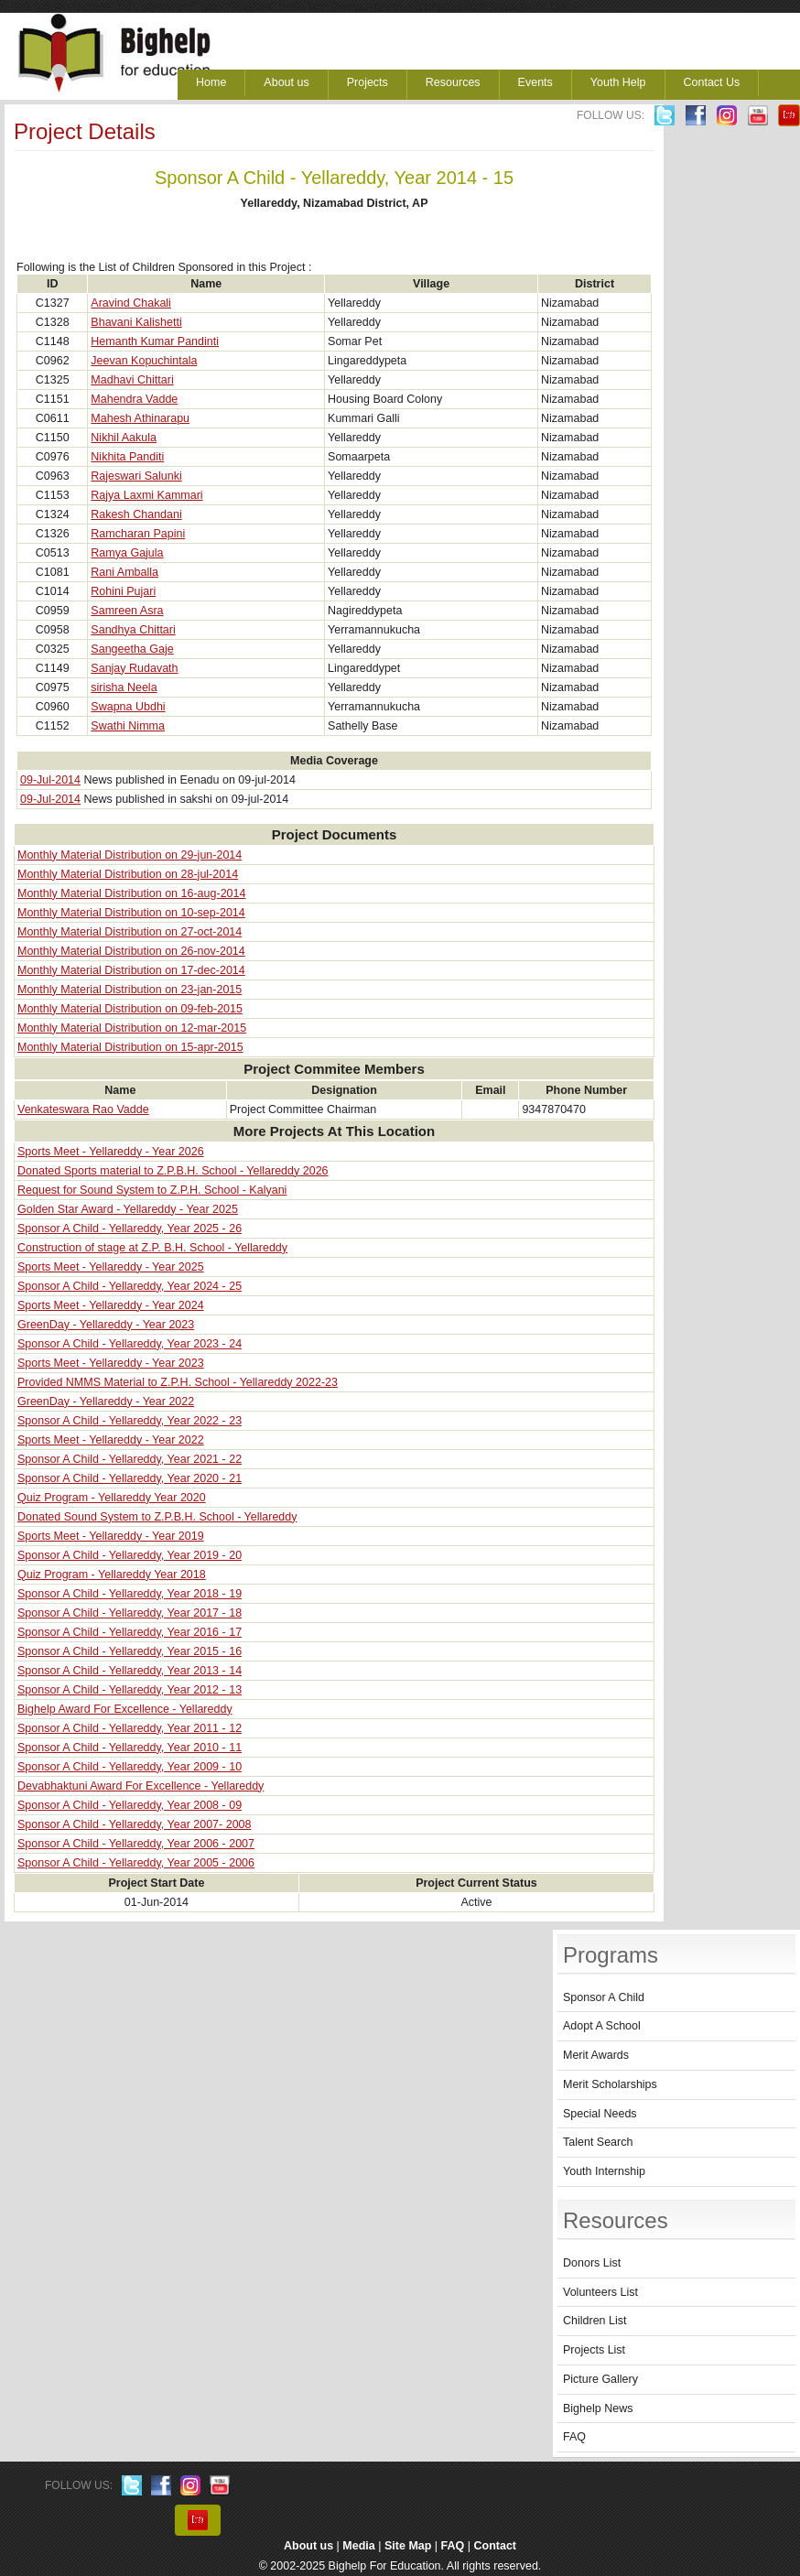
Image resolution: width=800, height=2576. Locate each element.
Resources (453, 82)
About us (286, 82)
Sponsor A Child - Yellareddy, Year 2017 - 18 (129, 1613)
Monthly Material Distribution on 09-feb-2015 (130, 1008)
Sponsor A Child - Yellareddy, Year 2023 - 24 (129, 1343)
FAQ (574, 2436)
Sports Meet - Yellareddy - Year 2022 (110, 1440)
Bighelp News (597, 2408)
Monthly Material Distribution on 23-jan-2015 (129, 989)
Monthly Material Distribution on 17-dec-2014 (131, 970)
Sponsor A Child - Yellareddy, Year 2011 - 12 (129, 1728)
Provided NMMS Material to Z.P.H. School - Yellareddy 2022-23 (177, 1382)
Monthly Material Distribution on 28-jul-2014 (127, 874)
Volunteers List (600, 2292)
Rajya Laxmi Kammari (146, 495)
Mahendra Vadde (134, 399)
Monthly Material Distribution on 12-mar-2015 (131, 1028)
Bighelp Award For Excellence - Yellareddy (124, 1709)
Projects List (594, 2349)
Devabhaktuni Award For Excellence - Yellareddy (140, 1786)
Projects (367, 82)
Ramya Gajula (127, 553)
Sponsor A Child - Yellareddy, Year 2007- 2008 (134, 1824)
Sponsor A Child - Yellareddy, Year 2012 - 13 (129, 1689)
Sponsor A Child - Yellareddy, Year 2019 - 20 (129, 1555)
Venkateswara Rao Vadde (83, 1109)
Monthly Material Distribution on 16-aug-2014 (131, 893)
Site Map (407, 2545)
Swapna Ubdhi (128, 706)
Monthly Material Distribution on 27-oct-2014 (129, 931)
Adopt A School (602, 2025)
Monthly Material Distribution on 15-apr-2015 (130, 1047)
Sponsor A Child (603, 1997)
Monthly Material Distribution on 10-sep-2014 (131, 912)
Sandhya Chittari (133, 629)
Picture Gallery (600, 2379)
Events (535, 82)
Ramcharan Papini (138, 533)
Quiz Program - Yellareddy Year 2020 (111, 1497)
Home (211, 82)
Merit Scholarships (610, 2084)
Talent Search (597, 2142)
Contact (495, 2545)
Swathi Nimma (128, 726)
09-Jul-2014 (50, 780)
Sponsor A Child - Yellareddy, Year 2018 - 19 (129, 1593)
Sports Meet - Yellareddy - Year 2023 (110, 1363)
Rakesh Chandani (136, 514)
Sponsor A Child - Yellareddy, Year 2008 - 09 (129, 1805)
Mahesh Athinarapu (140, 418)
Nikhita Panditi (127, 456)
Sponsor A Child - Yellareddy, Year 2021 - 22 (129, 1459)
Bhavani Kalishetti (136, 322)
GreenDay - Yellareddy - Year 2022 (105, 1401)
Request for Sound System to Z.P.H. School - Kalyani (151, 1190)
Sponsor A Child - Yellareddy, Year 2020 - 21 (129, 1478)
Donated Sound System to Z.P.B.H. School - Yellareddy (157, 1516)
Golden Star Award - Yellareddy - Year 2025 (127, 1209)
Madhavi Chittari (132, 379)
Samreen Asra (127, 610)
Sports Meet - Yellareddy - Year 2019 (110, 1536)
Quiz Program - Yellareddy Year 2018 (111, 1574)
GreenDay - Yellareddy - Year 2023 (105, 1324)
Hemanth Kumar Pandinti (155, 341)
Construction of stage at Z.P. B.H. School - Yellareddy (152, 1247)
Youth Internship (604, 2171)
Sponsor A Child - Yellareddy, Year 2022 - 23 (129, 1420)
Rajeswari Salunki (136, 476)
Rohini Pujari (123, 591)
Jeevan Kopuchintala (144, 360)
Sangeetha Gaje (132, 649)
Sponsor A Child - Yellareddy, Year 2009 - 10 (129, 1766)
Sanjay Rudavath (134, 668)
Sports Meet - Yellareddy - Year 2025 (110, 1267)
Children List (594, 2320)
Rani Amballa (124, 572)
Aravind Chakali (131, 303)
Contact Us (712, 82)
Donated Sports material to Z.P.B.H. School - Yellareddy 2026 (173, 1170)
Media (358, 2545)
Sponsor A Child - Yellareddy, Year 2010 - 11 (129, 1747)
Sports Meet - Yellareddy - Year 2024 (110, 1305)
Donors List (592, 2263)
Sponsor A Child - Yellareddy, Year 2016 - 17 (129, 1632)
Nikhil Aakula (124, 437)
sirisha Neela (124, 687)
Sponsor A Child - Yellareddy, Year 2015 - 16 (129, 1651)
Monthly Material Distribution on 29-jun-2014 (129, 855)
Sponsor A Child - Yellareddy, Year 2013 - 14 (129, 1670)
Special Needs (600, 2113)
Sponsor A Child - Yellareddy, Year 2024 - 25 (129, 1286)
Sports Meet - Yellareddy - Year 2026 (110, 1151)
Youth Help (618, 82)
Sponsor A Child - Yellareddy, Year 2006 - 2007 (135, 1843)
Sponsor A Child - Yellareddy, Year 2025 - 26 (129, 1228)
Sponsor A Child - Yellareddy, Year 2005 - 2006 (135, 1862)
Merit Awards (596, 2055)
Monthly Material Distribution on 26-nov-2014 (131, 951)
